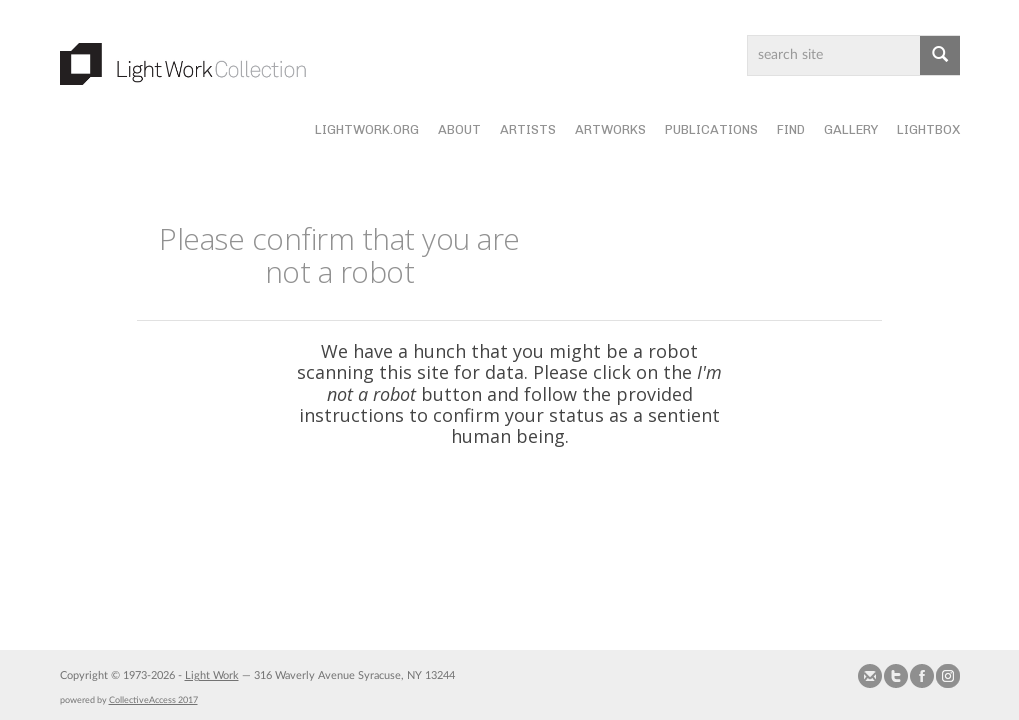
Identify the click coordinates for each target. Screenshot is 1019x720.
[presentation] (552, 511)
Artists (528, 129)
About (459, 129)
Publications (711, 129)
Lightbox (928, 129)
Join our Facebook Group (922, 676)
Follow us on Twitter (896, 676)
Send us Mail (870, 676)
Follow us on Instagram (948, 676)
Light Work (212, 675)
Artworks (610, 129)
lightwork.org (367, 129)
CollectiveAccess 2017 (153, 700)
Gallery (851, 129)
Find (791, 129)
